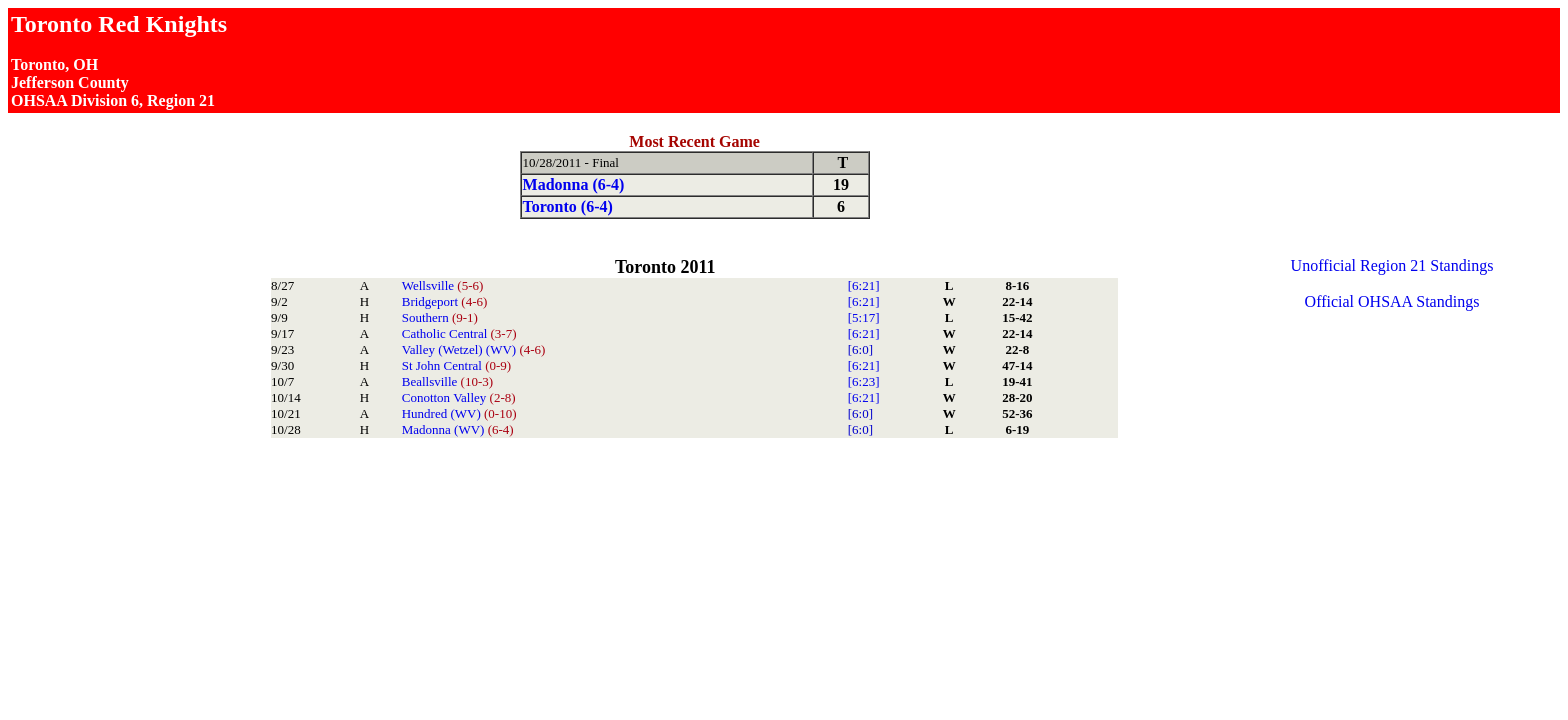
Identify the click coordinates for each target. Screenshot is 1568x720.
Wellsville (443, 285)
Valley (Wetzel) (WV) (474, 349)
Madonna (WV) (458, 429)
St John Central (456, 365)
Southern (440, 317)
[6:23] (864, 381)
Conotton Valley (459, 397)
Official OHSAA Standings (1392, 301)
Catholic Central (459, 333)
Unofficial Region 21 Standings (1392, 265)
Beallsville (447, 381)
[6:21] (864, 285)
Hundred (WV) (459, 413)
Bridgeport (445, 301)
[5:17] (864, 317)
